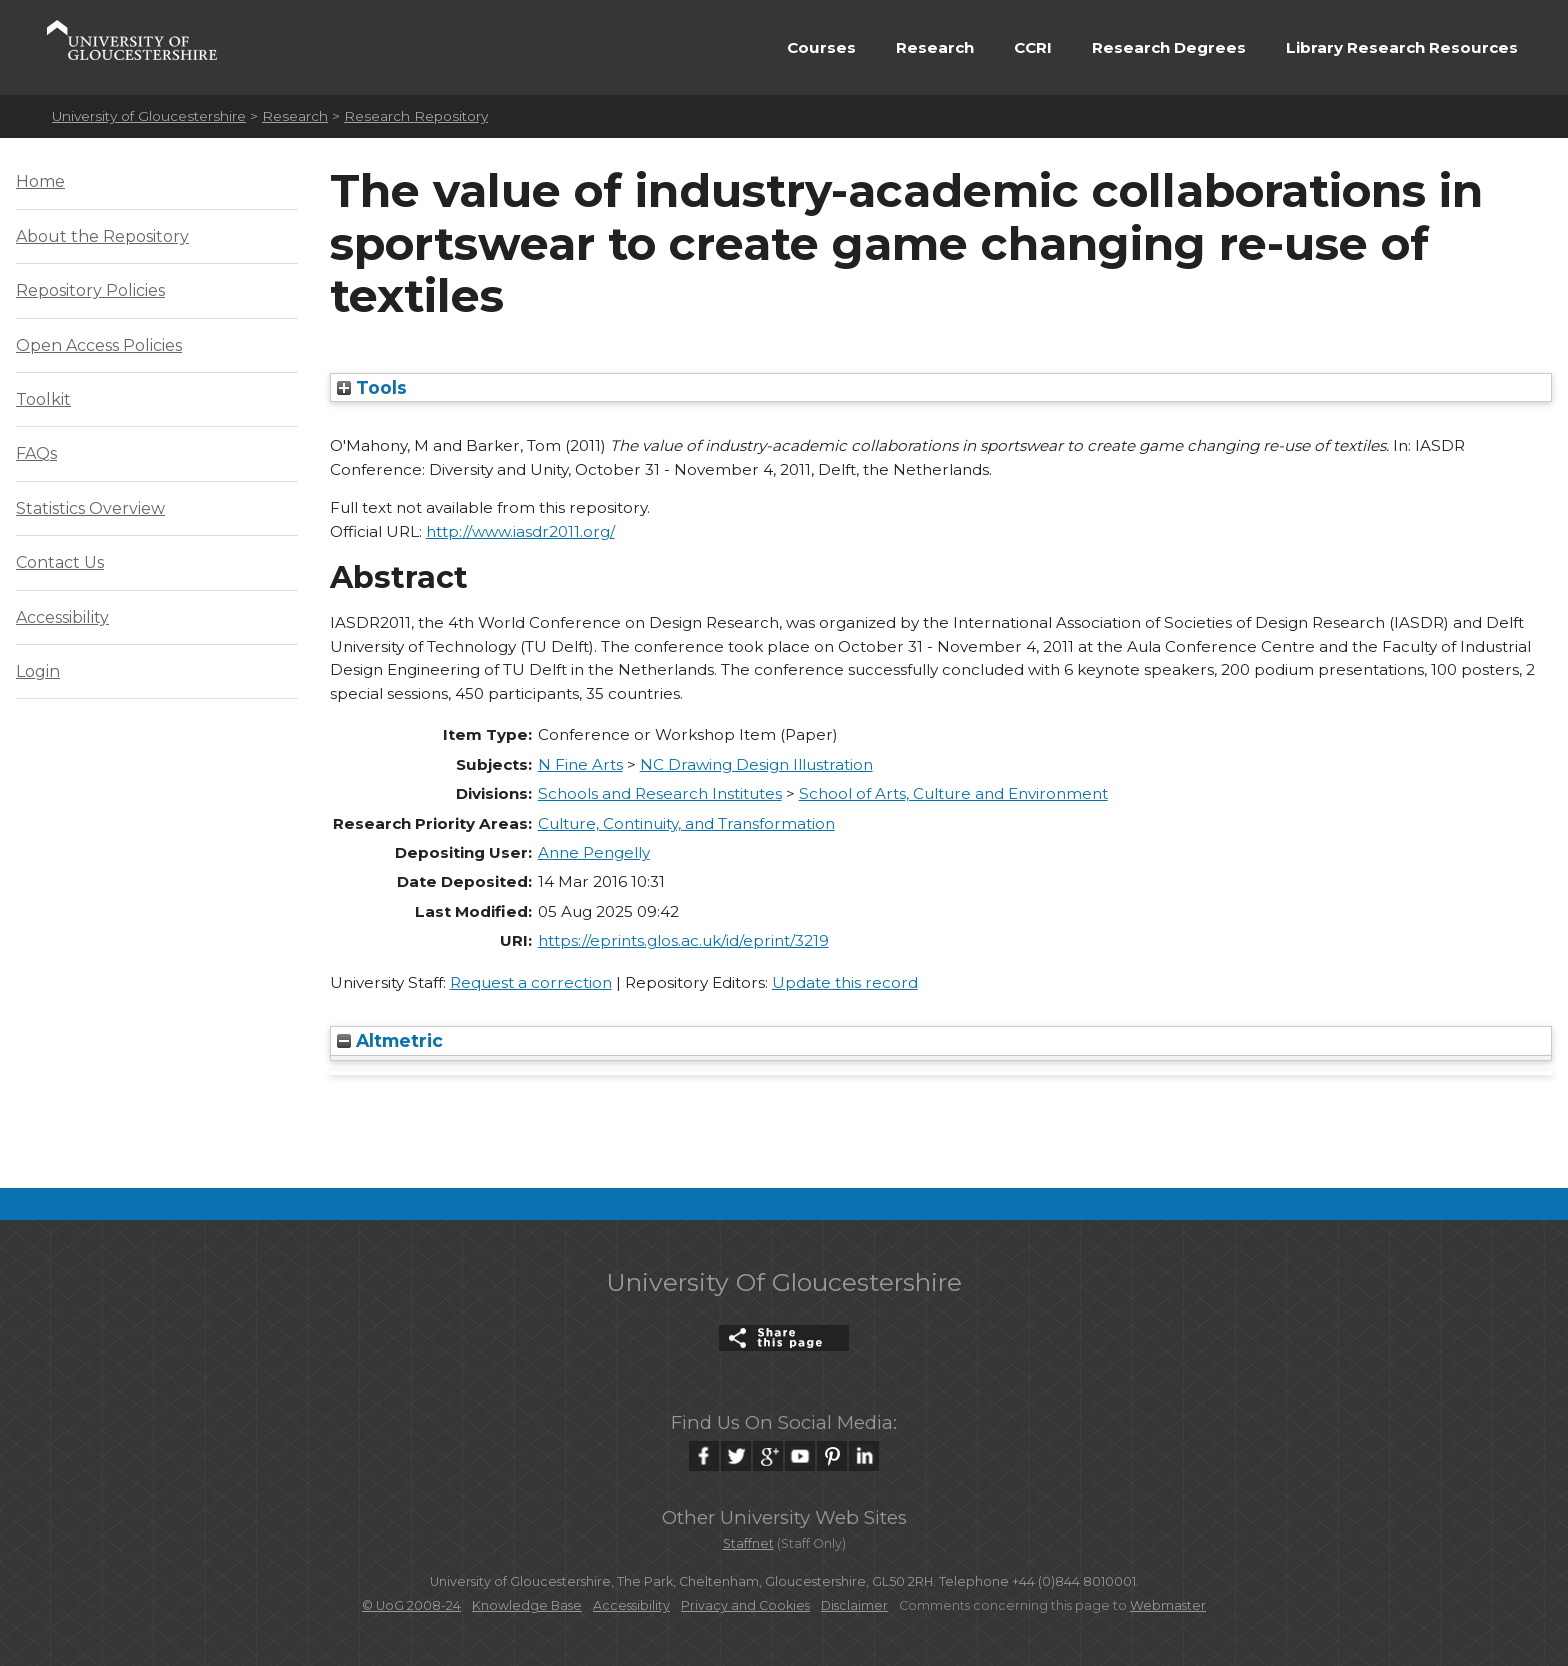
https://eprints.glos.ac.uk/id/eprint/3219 (683, 940)
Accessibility (62, 617)
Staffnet (748, 1543)
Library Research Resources (1402, 47)
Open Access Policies (99, 345)
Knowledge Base (527, 1605)
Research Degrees (1169, 47)
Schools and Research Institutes (660, 793)
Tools (372, 387)
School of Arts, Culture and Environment (953, 793)
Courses (821, 47)
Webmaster (1168, 1605)
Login (38, 671)
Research (935, 47)
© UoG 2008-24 (411, 1605)
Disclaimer (854, 1605)
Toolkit (43, 399)
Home (40, 181)
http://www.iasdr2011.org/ (520, 531)
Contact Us (60, 562)
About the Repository (102, 236)
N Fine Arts (580, 764)
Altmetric (390, 1040)
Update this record (845, 982)
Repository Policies (90, 290)
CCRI (1033, 47)
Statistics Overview (90, 508)
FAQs (36, 453)
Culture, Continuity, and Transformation (686, 823)
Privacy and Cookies (745, 1605)
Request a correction (531, 982)
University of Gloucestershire (149, 116)
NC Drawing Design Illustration (756, 764)
